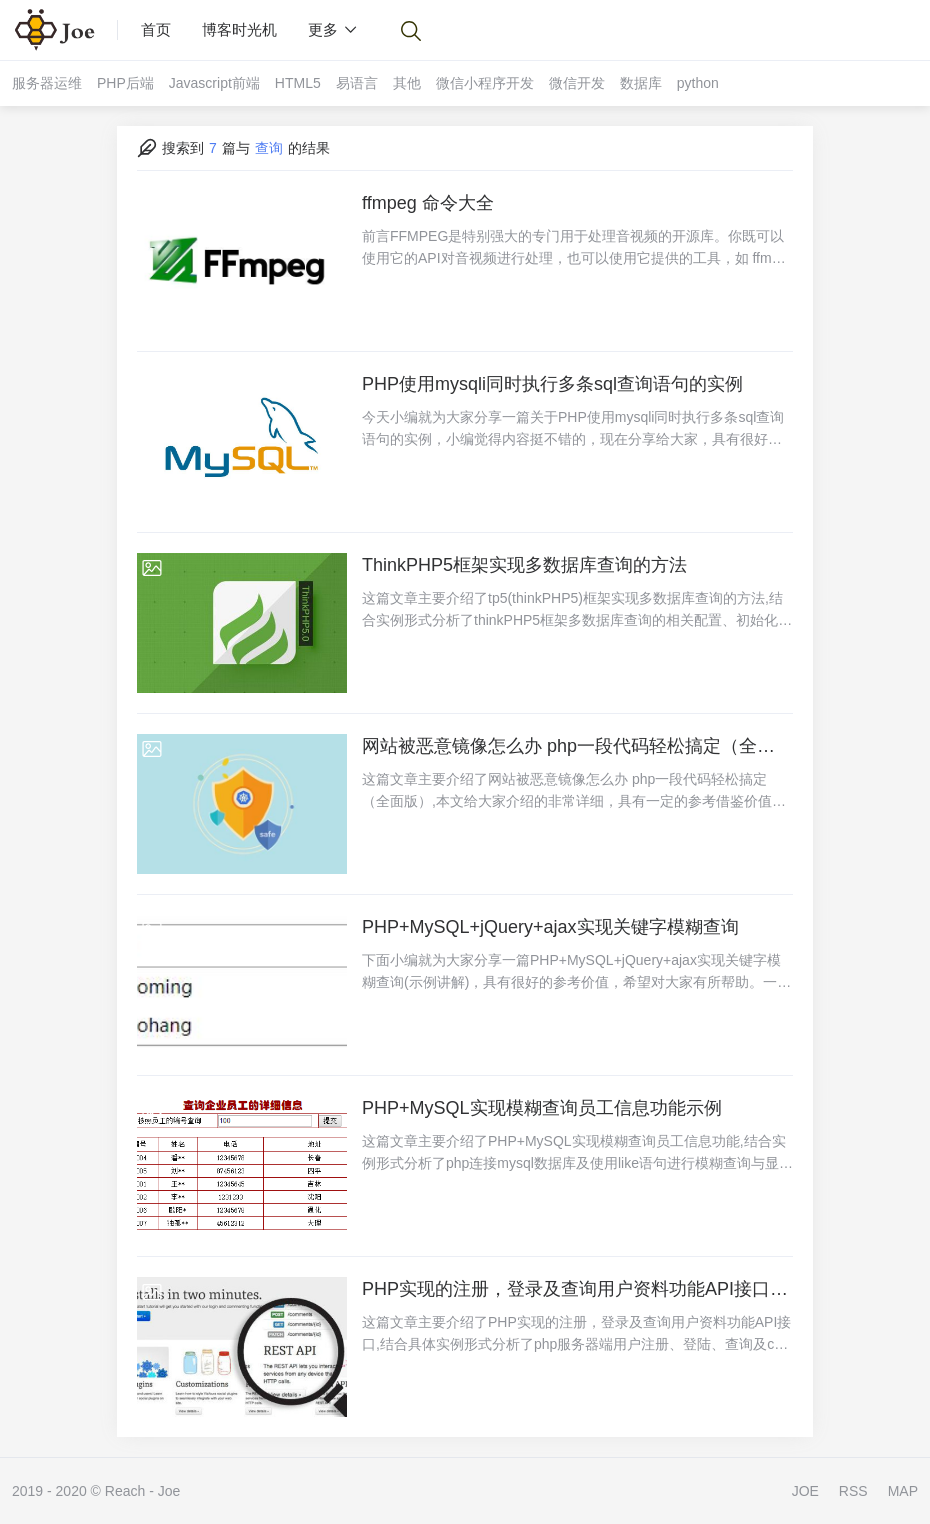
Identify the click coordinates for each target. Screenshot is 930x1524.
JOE (805, 1491)
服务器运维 (47, 83)
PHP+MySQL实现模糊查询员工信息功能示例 (542, 1108)
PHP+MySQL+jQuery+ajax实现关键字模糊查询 (550, 927)
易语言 (357, 83)
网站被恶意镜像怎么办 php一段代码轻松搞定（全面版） (577, 746)
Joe (169, 1491)
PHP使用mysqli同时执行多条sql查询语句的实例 (552, 384)
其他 (407, 83)
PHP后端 (125, 83)
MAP (903, 1491)
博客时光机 (239, 29)
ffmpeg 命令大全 (428, 203)
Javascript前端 (214, 83)
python (698, 83)
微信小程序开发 (485, 83)
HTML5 (298, 83)
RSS (853, 1491)
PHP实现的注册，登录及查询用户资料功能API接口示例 (577, 1289)
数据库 (641, 83)
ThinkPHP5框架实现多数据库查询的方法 (524, 565)
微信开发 (577, 83)
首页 (156, 29)
